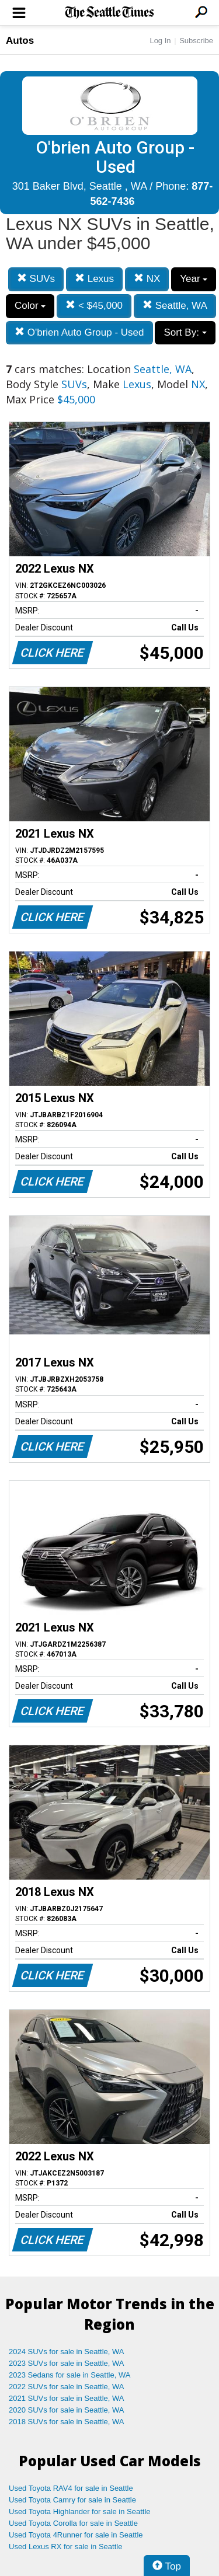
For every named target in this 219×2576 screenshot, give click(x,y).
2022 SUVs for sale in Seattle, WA (66, 2386)
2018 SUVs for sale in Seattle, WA (66, 2421)
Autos (20, 40)
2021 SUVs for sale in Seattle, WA (66, 2398)
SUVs (36, 278)
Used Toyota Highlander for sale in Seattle (80, 2511)
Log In (160, 40)
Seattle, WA (174, 305)
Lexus (94, 278)
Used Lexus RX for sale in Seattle (65, 2546)
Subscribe (196, 40)
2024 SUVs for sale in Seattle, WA (66, 2351)
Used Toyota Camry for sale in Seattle (72, 2499)
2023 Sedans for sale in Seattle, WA (69, 2375)
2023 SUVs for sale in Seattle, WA (66, 2363)
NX (147, 278)
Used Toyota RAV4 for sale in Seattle (71, 2488)
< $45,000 (94, 305)
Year (193, 278)
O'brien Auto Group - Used (79, 332)
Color (30, 305)
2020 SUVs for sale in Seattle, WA (66, 2410)
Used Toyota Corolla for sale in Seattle (73, 2523)
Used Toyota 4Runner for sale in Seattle (76, 2534)
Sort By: (185, 332)
